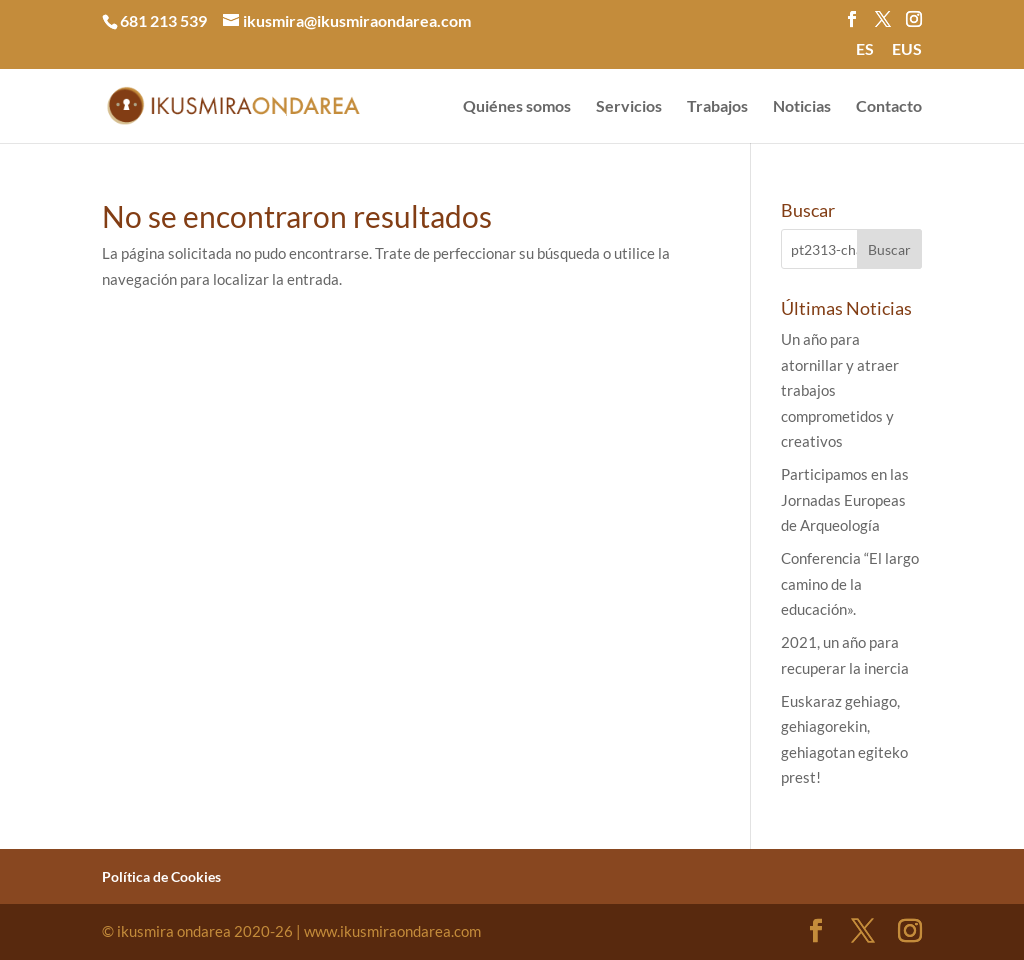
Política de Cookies (161, 876)
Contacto (889, 107)
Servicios (629, 107)
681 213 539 (163, 20)
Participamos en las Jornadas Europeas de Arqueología (845, 499)
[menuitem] (865, 55)
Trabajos (717, 107)
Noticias (802, 107)
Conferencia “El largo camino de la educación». (850, 583)
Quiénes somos (517, 107)
